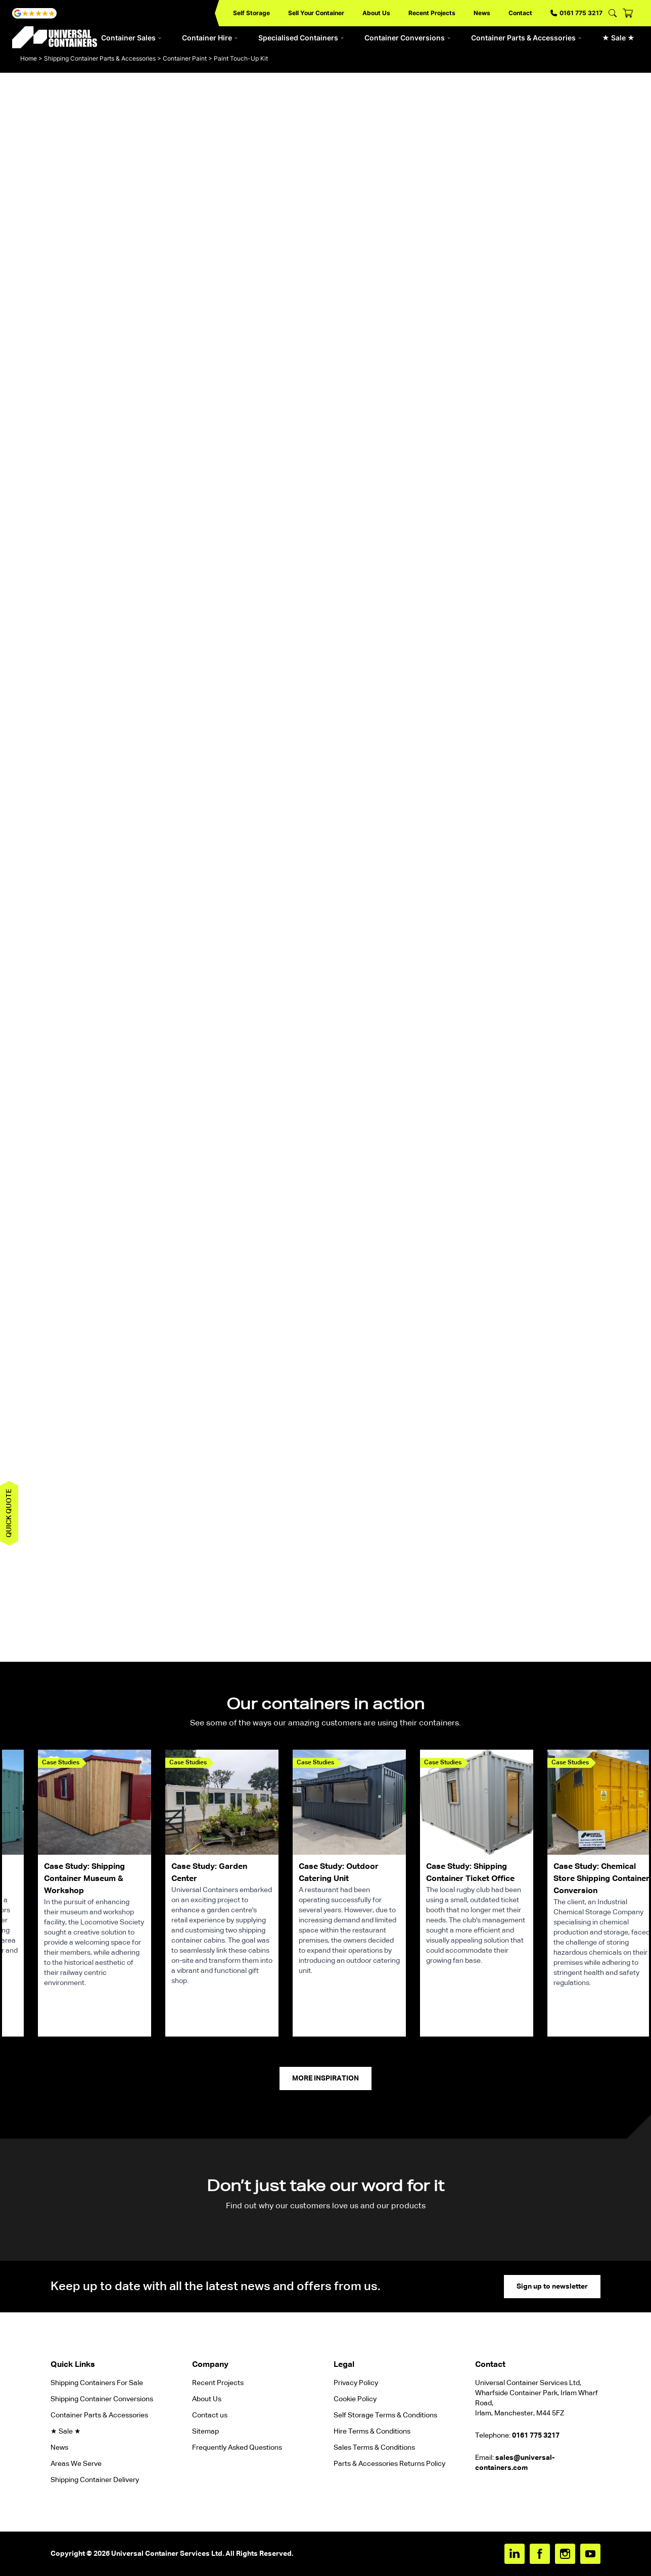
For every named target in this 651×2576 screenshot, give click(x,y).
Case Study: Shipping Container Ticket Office (470, 1873)
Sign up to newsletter (552, 2286)
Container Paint (185, 58)
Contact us (209, 2415)
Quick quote (9, 1513)
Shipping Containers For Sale (97, 2383)
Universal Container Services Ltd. (167, 2553)
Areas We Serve (76, 2463)
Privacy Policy (356, 2383)
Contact (520, 13)
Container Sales (131, 37)
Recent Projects (431, 13)
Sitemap (205, 2431)
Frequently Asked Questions (237, 2447)
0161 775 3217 (576, 13)
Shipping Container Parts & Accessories (100, 58)
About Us (376, 13)
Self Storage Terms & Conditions (385, 2415)
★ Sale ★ (618, 37)
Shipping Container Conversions (102, 2399)
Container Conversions (407, 37)
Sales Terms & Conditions (374, 2447)
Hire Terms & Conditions (372, 2431)
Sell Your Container (316, 13)
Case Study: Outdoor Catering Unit (339, 1873)
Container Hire (210, 37)
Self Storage (251, 13)
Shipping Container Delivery (95, 2480)
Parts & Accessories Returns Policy (389, 2463)
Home (28, 58)
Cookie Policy (355, 2399)
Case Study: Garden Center (209, 1873)
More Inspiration (325, 2078)
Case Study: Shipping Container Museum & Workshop (84, 1879)
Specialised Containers (301, 37)
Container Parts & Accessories (526, 37)
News (482, 13)
